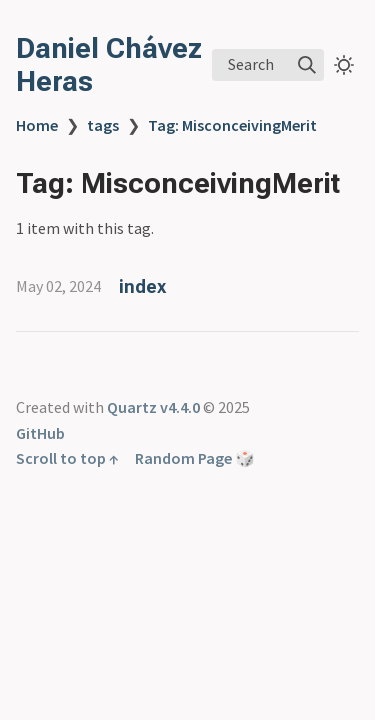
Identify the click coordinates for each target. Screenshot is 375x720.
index (142, 286)
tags (103, 125)
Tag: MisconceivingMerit (232, 125)
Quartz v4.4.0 (153, 407)
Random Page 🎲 (195, 458)
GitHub (40, 433)
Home (37, 125)
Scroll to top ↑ (67, 458)
